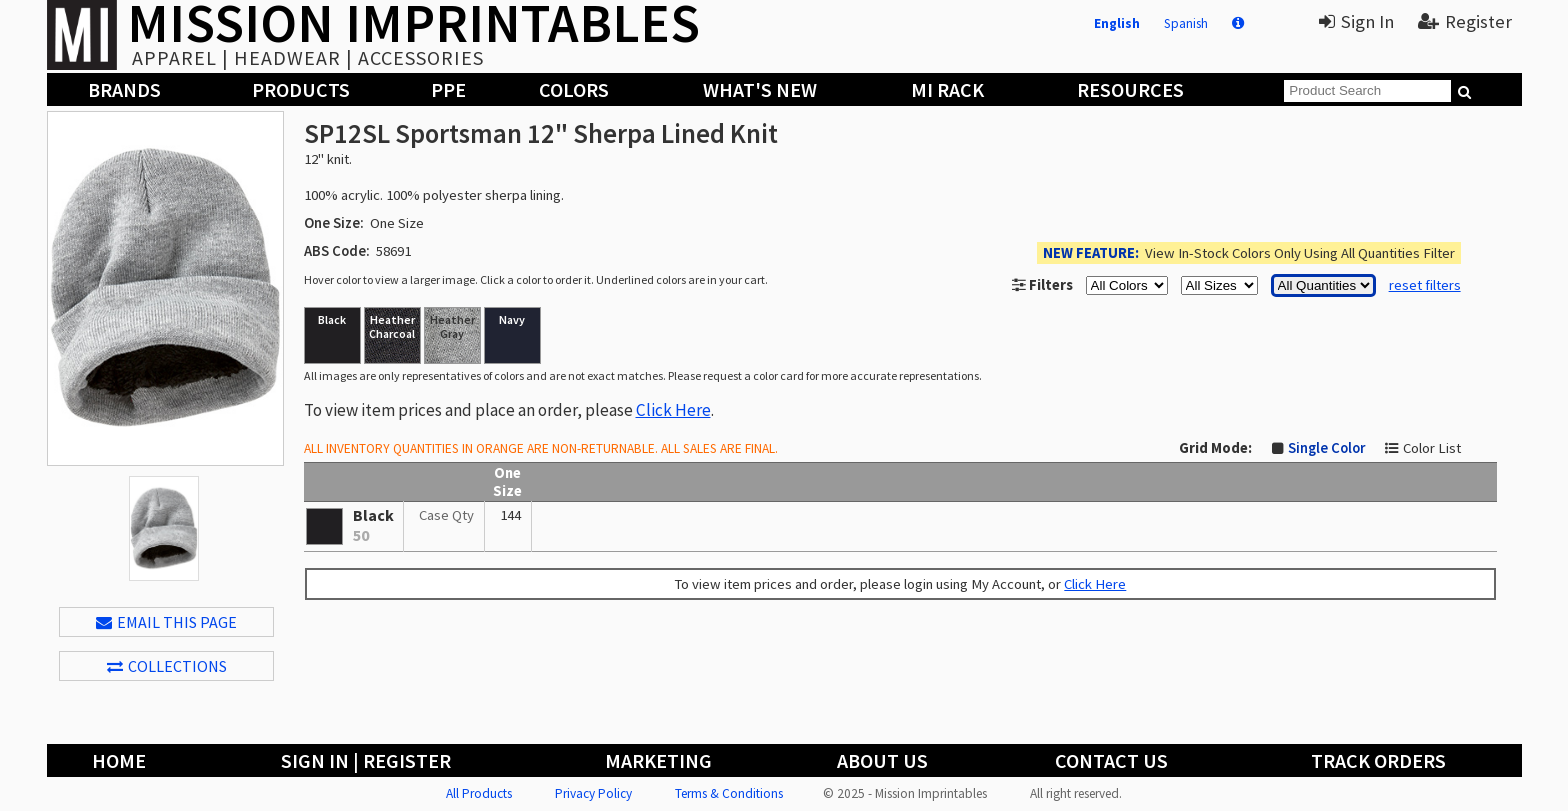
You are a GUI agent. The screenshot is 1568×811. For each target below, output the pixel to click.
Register (1465, 21)
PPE (448, 89)
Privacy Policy (593, 793)
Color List (1432, 448)
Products (301, 89)
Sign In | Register (366, 760)
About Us (882, 760)
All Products (479, 793)
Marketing (658, 760)
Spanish (1186, 23)
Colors (574, 89)
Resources (1130, 89)
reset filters (1425, 285)
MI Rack (947, 89)
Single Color (1326, 448)
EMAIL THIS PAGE (166, 622)
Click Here (673, 410)
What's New (760, 89)
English (1117, 23)
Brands (124, 89)
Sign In (1356, 21)
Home (119, 760)
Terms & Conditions (729, 793)
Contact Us (1111, 760)
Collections (167, 666)
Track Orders (1378, 760)
